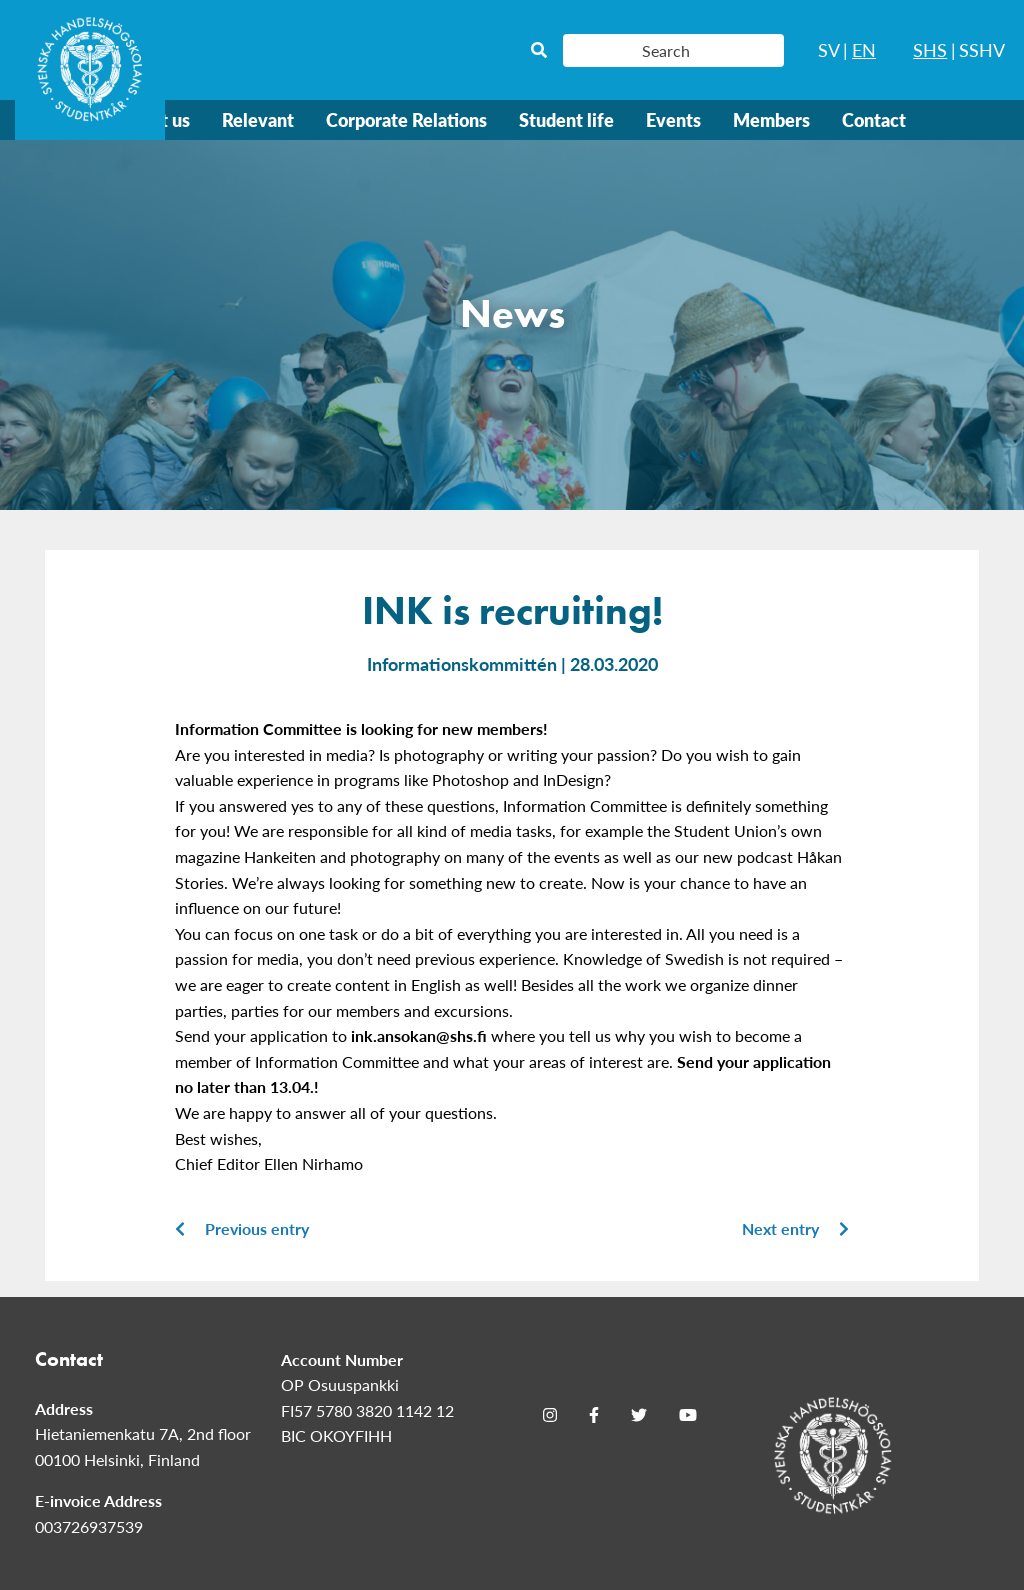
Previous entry (242, 1228)
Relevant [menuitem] (258, 119)
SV (829, 49)
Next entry (795, 1228)
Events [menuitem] (673, 119)
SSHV (982, 49)
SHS (930, 49)
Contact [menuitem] (874, 119)
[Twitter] (639, 1415)
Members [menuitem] (771, 119)
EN (864, 49)
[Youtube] (688, 1415)
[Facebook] (594, 1415)
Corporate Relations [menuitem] (406, 119)
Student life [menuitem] (566, 119)
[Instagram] (550, 1415)
